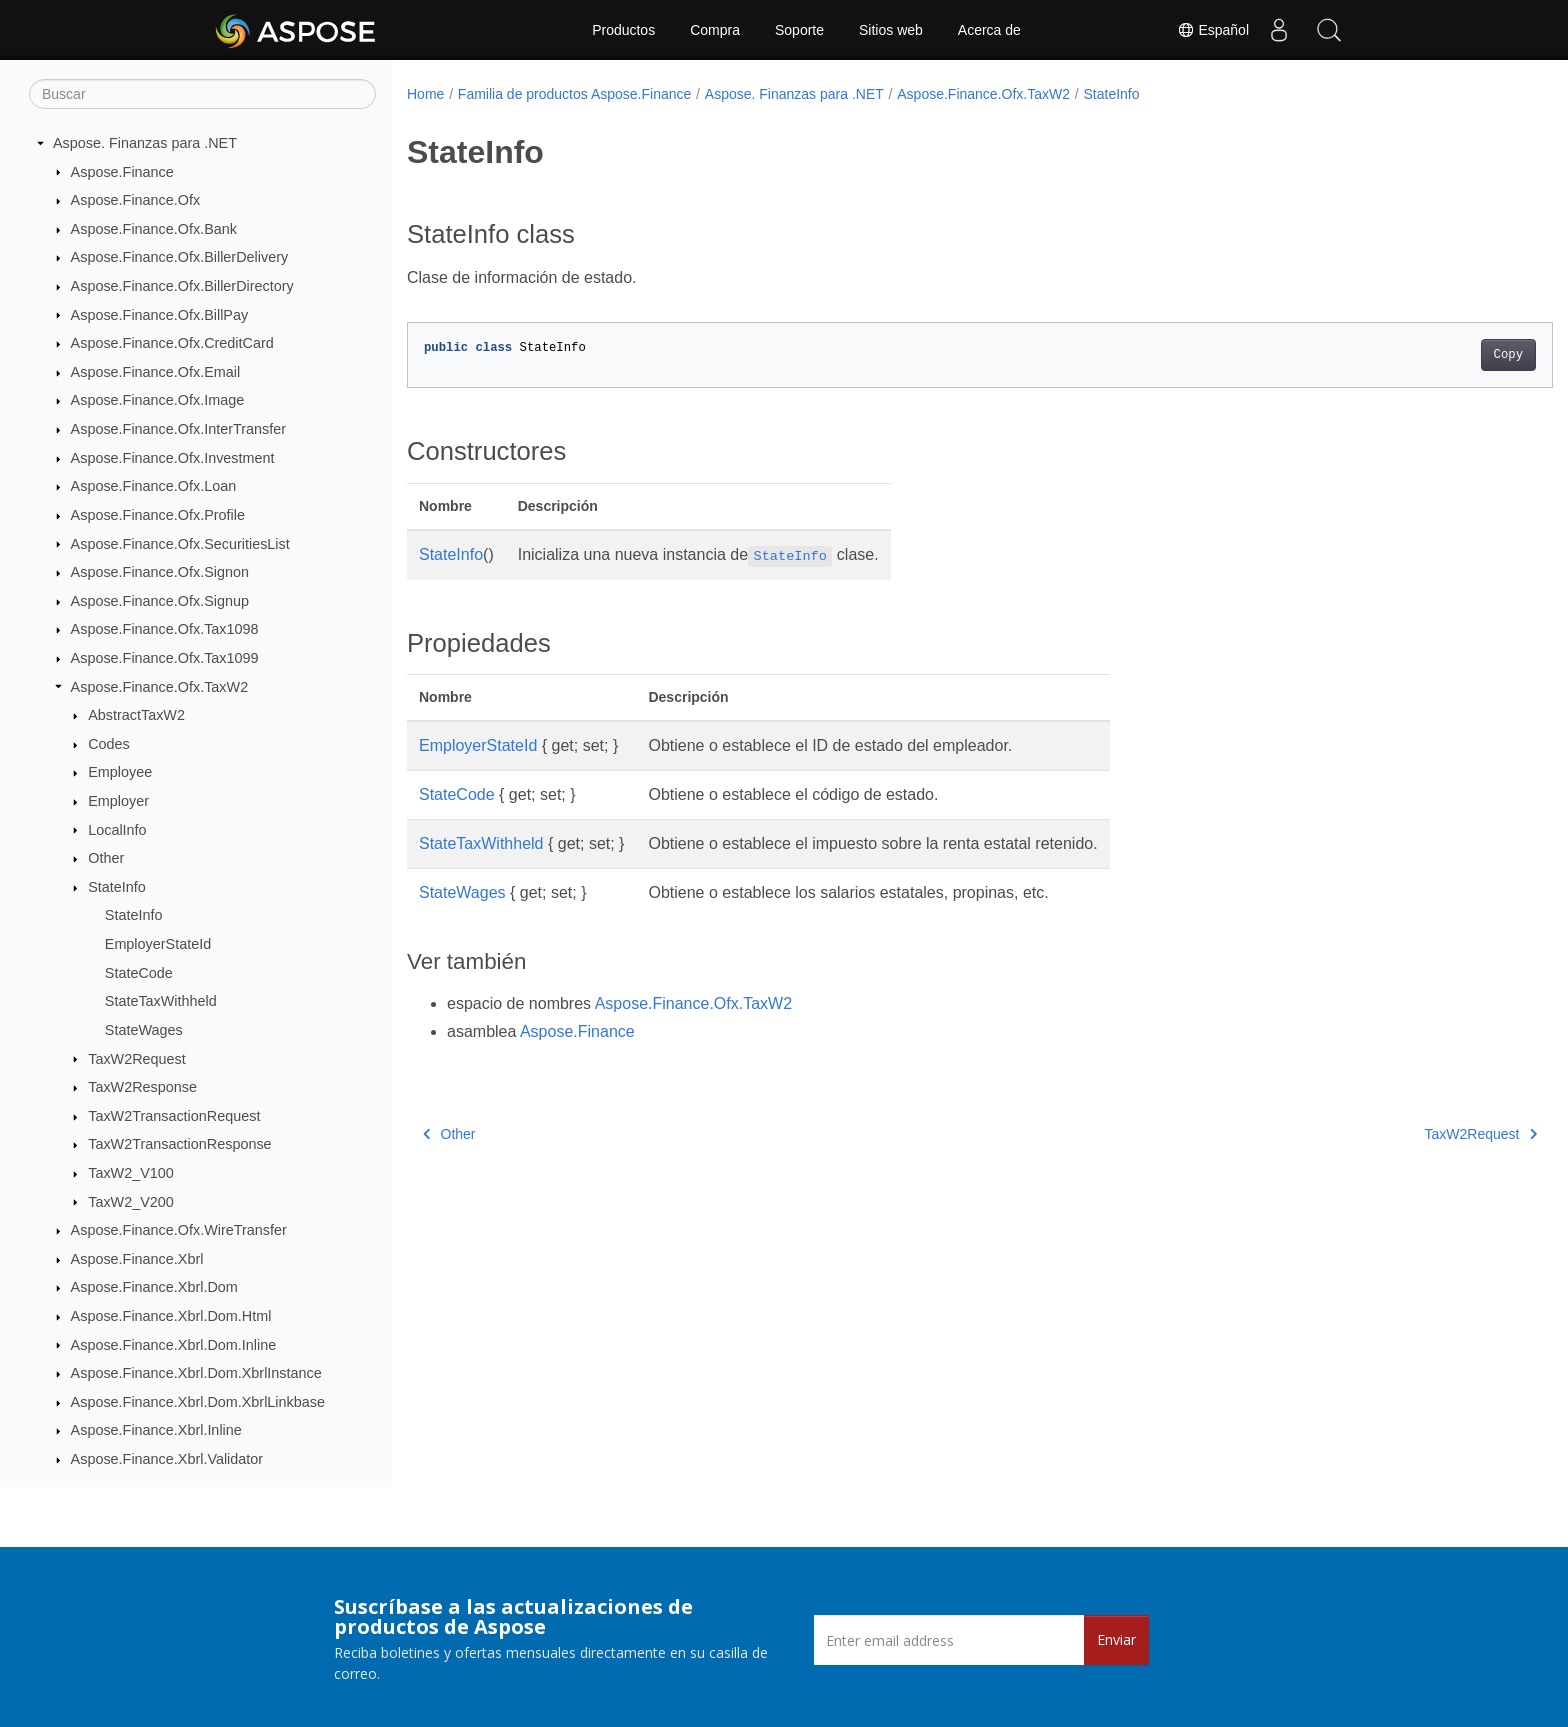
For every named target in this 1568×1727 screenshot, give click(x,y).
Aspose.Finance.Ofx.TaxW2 (160, 687)
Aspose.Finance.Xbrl (137, 1259)
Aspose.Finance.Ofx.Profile (158, 515)
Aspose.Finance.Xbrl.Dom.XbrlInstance (196, 1373)
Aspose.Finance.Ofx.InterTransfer (178, 429)
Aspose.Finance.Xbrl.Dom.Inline (174, 1345)
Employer (118, 801)
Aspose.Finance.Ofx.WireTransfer (179, 1230)
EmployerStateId (158, 944)
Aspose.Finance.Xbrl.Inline (156, 1430)
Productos (623, 30)
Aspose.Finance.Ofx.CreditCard (172, 343)
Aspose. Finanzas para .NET (145, 143)
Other (106, 858)
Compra (715, 30)
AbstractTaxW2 (136, 715)
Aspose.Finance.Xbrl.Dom (154, 1287)
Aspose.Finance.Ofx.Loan (154, 486)
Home (425, 94)
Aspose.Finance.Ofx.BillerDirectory (182, 286)
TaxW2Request (137, 1059)
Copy (1429, 355)
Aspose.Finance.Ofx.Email (156, 372)
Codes (109, 744)
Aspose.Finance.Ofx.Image (158, 400)
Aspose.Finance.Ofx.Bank (154, 229)
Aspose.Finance (122, 172)
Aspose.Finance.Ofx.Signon (160, 572)
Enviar (1116, 1639)
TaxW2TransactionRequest (174, 1116)
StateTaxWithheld (161, 1001)
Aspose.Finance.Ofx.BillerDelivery (180, 257)
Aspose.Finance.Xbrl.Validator (167, 1459)
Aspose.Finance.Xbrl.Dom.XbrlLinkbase (198, 1402)
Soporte (799, 30)
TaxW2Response (142, 1087)
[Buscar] (202, 94)
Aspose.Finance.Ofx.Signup (160, 601)
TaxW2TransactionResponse (179, 1144)
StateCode (139, 973)
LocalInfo (117, 830)
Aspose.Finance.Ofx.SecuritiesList (180, 544)
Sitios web (891, 30)
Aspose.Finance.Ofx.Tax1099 (165, 658)
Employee (120, 772)
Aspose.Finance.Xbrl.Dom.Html (171, 1316)
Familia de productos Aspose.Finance (574, 94)
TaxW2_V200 (131, 1202)
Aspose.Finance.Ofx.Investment (173, 458)
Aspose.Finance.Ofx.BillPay (160, 315)
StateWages (144, 1030)
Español (1213, 30)
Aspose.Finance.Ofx (136, 200)
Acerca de (989, 30)
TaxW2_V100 (131, 1173)
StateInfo (117, 887)
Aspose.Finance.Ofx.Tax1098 (165, 629)
